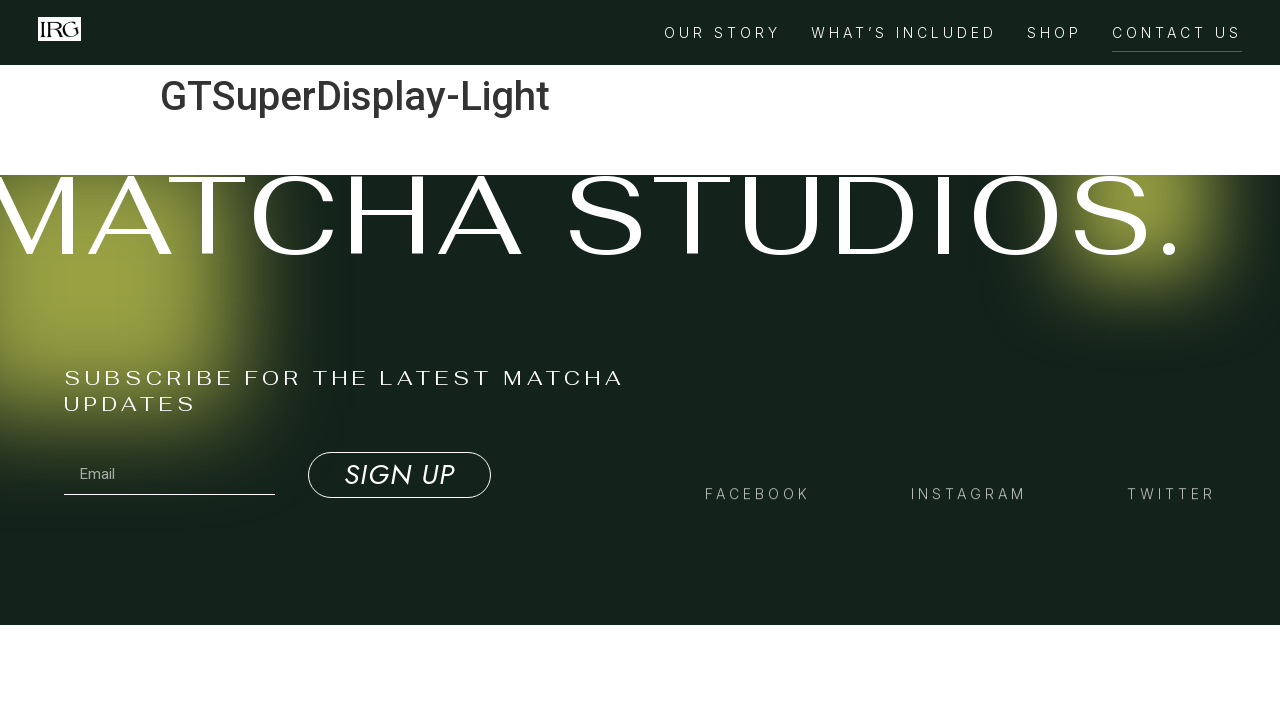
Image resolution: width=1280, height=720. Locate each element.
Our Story (722, 32)
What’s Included (904, 32)
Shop (1054, 32)
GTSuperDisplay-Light (237, 148)
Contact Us (1177, 32)
